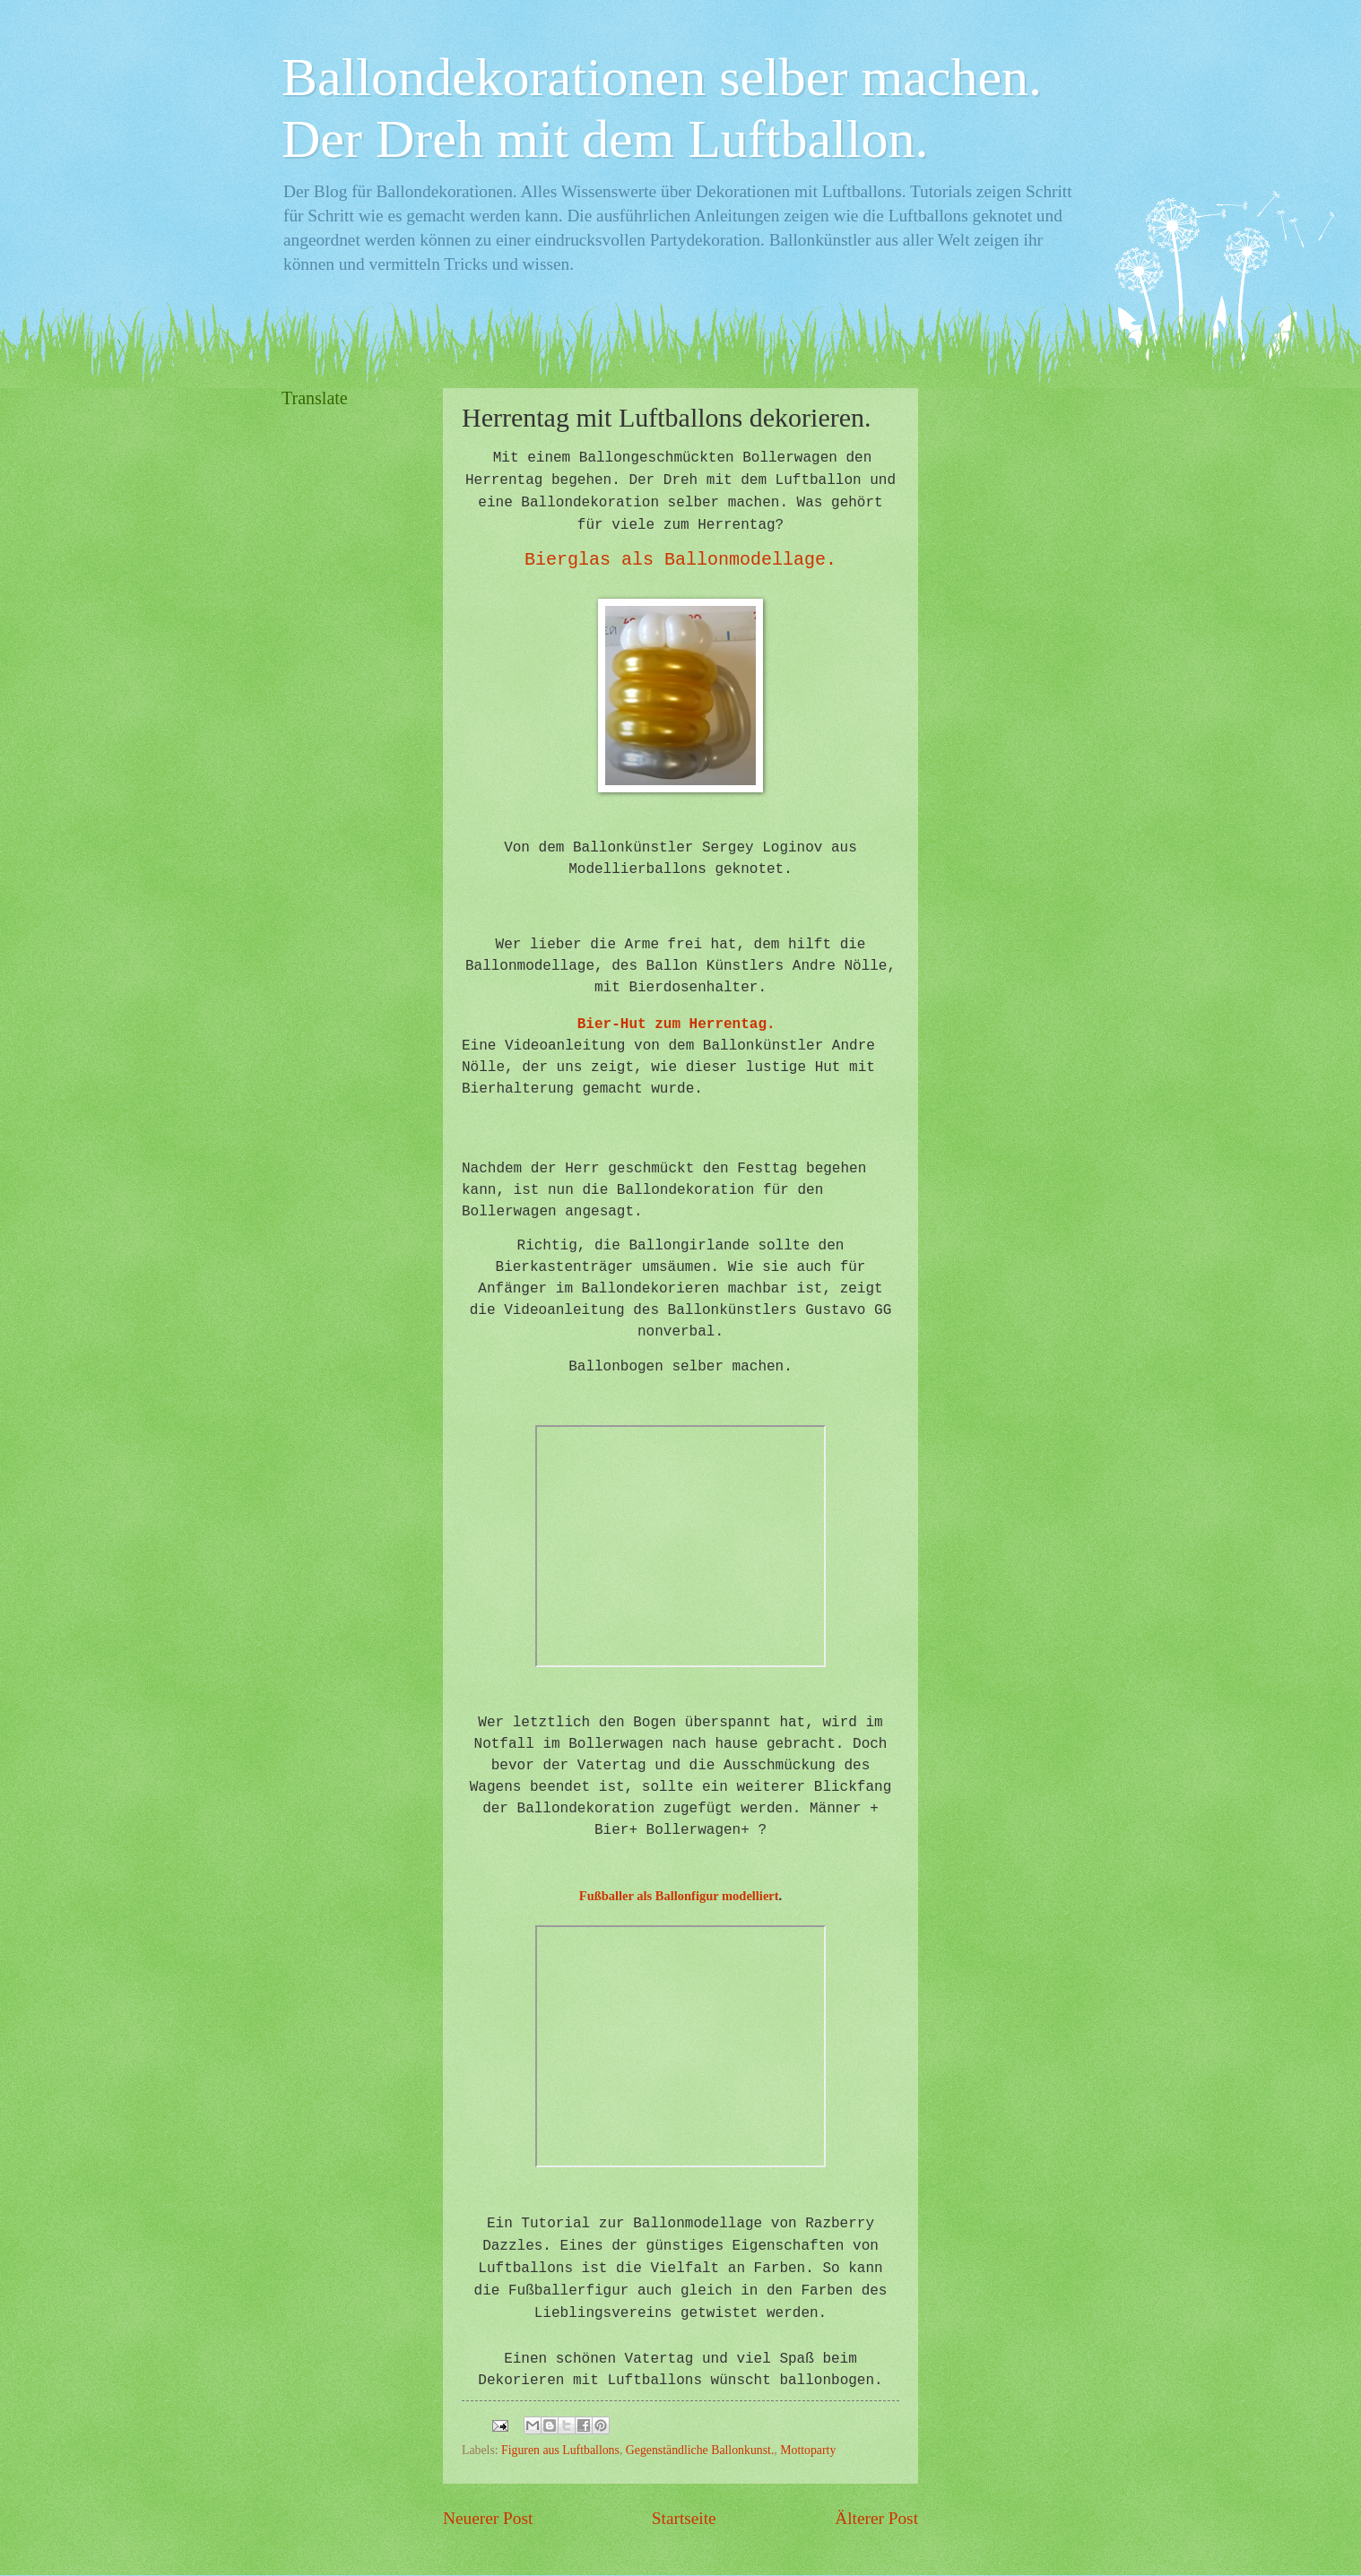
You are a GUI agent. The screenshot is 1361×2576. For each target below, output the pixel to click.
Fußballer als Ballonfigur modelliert (679, 1896)
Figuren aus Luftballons (560, 2450)
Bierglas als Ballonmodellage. (680, 559)
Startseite (684, 2518)
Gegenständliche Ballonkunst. (700, 2450)
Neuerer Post (488, 2518)
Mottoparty (808, 2450)
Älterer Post (876, 2518)
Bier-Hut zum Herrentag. (676, 1024)
